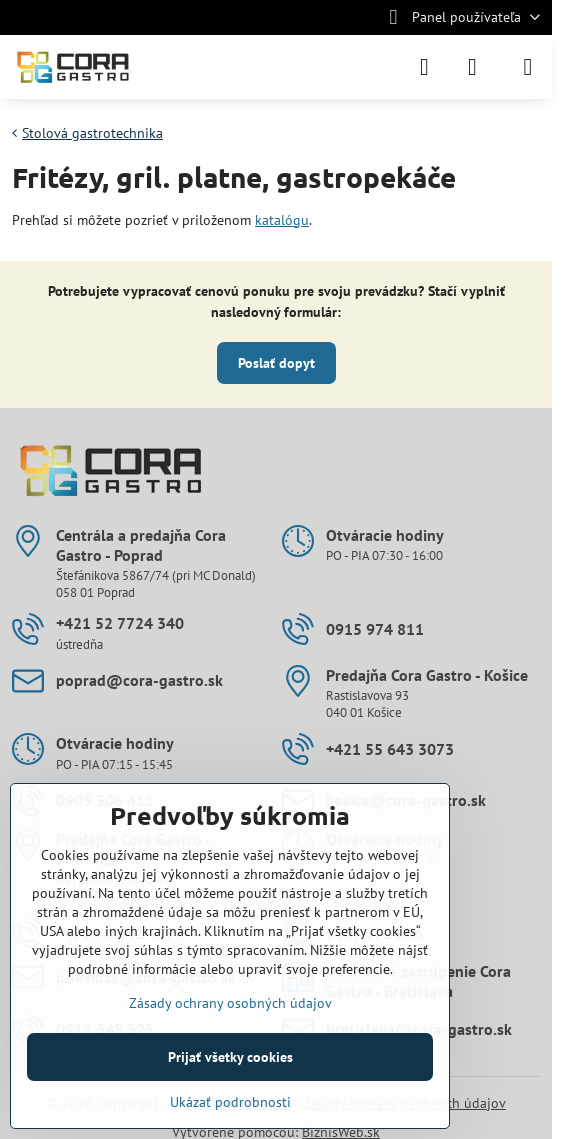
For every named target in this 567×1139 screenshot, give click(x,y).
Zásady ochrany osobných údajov (230, 1003)
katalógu (282, 220)
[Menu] (528, 67)
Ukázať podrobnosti (230, 1102)
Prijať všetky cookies (230, 1057)
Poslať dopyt (276, 363)
